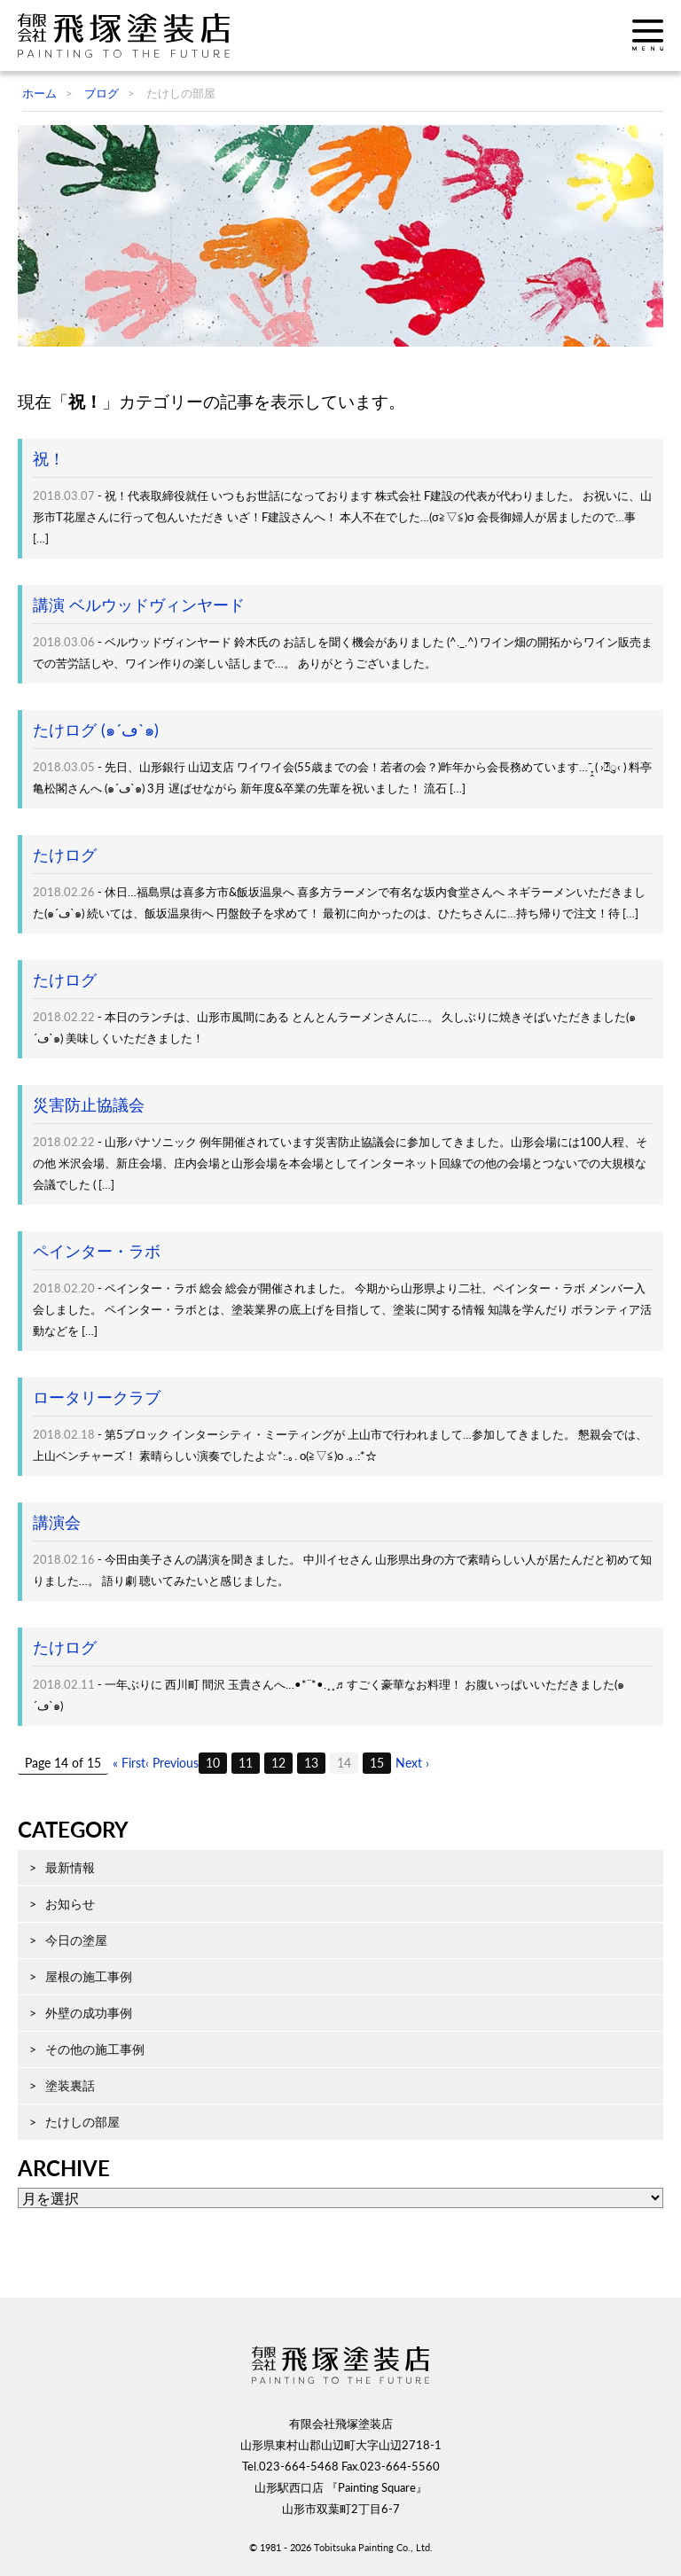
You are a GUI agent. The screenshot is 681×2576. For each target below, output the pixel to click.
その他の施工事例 (95, 2049)
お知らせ (70, 1903)
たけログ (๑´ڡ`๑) (96, 730)
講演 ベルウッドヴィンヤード (139, 605)
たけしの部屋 (82, 2121)
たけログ (65, 855)
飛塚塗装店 (128, 35)
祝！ (49, 458)
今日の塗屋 (76, 1940)
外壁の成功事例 (88, 2012)
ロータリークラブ (96, 1397)
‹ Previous (172, 1762)
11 (246, 1762)
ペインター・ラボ (96, 1251)
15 (377, 1762)
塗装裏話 (70, 2085)
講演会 (57, 1522)
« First (129, 1762)
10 (213, 1762)
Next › (412, 1762)
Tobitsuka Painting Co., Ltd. (373, 2547)
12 (278, 1762)
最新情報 (70, 1867)
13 (311, 1762)
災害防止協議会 (89, 1105)
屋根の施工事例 (88, 1976)
